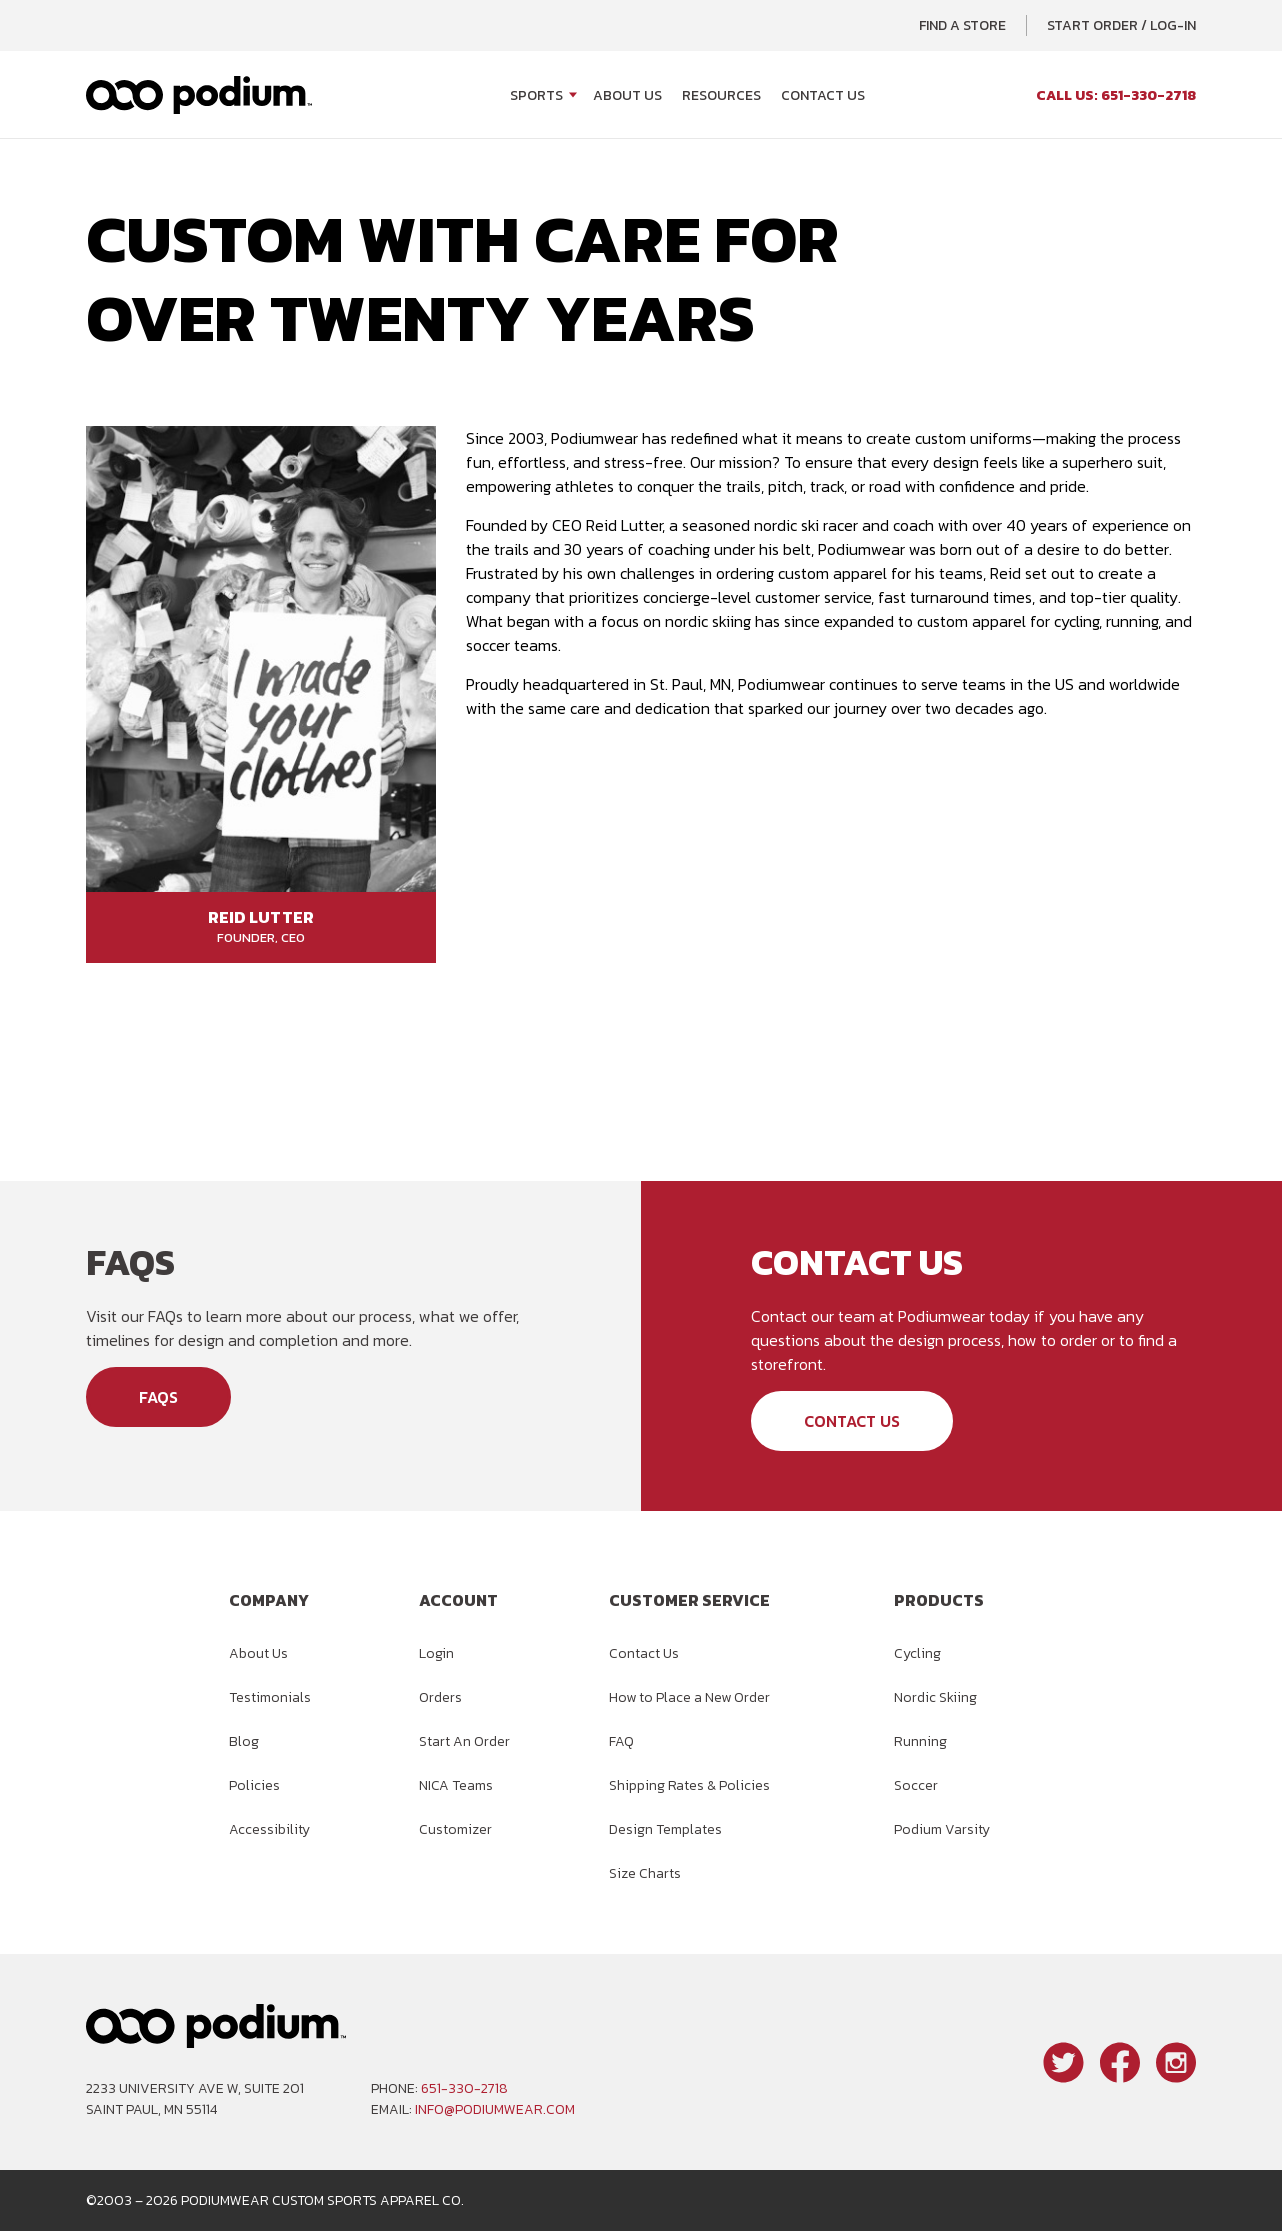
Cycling (917, 1653)
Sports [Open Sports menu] (536, 95)
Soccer (916, 1785)
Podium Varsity (942, 1829)
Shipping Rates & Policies (689, 1785)
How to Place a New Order (689, 1697)
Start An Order (464, 1741)
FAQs (158, 1397)
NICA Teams (456, 1785)
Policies (254, 1785)
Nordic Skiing (935, 1697)
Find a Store (962, 25)
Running (920, 1741)
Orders (440, 1697)
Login (436, 1653)
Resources (721, 95)
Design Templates (665, 1829)
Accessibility (269, 1829)
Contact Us (823, 95)
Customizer (455, 1829)
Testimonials (270, 1697)
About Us (627, 95)
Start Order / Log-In (1121, 25)
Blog (244, 1741)
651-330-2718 (464, 2088)
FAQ (621, 1741)
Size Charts (645, 1873)
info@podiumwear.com (495, 2109)
